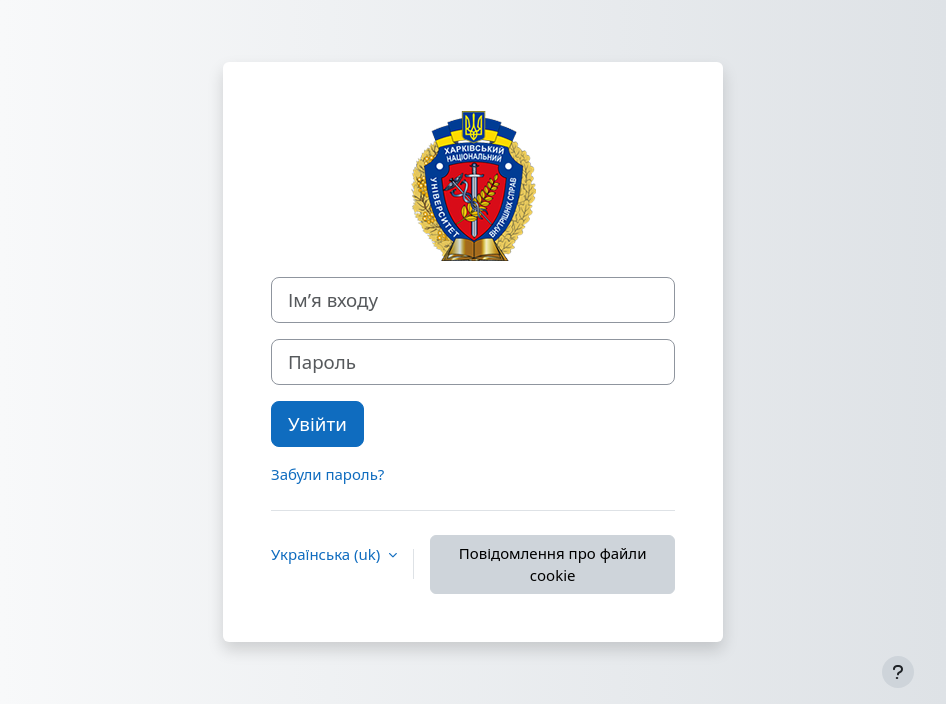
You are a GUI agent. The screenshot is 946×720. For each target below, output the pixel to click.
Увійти (317, 423)
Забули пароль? (327, 474)
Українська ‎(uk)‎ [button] (327, 554)
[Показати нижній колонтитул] (898, 672)
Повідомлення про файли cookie (553, 564)
